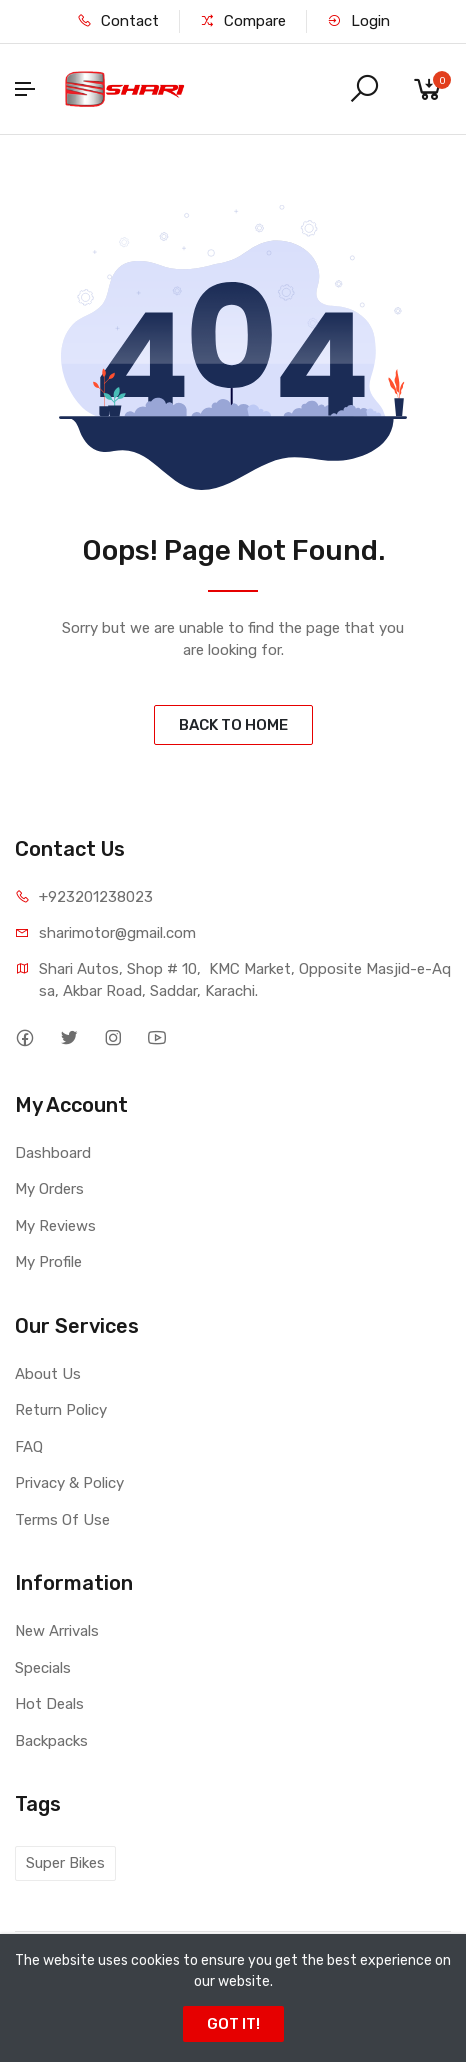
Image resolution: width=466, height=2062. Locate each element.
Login (358, 21)
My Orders (49, 1189)
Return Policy (61, 1410)
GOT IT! (233, 2024)
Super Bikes (65, 1863)
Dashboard (53, 1153)
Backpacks (51, 1741)
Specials (43, 1668)
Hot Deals (49, 1704)
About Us (48, 1374)
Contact (118, 21)
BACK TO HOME (233, 725)
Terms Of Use (62, 1520)
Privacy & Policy (69, 1483)
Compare (243, 21)
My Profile (48, 1262)
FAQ (29, 1447)
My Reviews (55, 1226)
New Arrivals (57, 1631)
